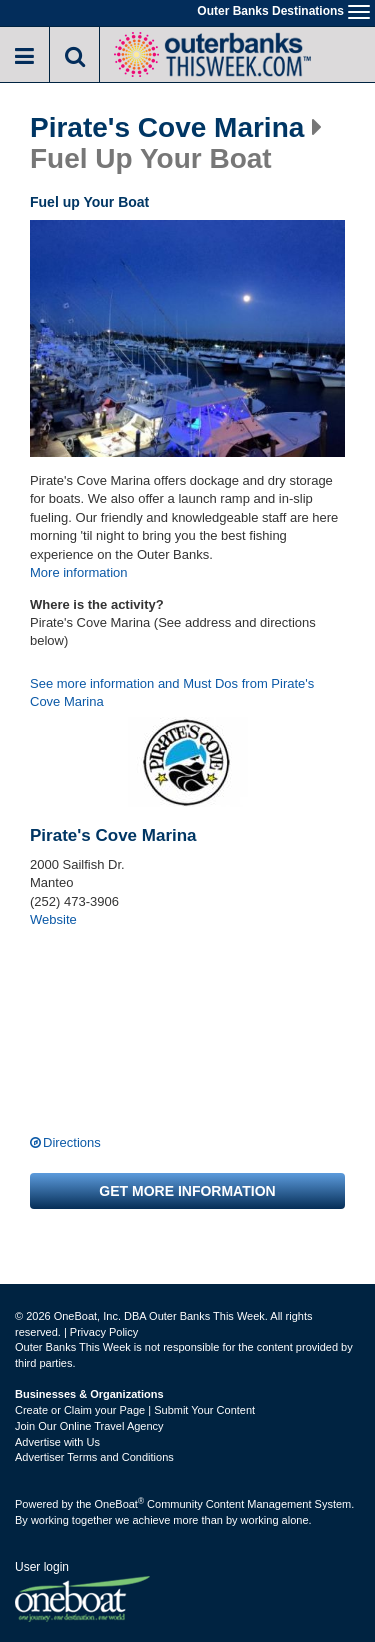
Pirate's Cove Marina (167, 128)
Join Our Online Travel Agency (89, 1426)
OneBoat (120, 1504)
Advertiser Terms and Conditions (94, 1457)
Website (53, 919)
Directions (72, 1142)
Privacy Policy (104, 1332)
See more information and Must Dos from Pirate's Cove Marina (172, 693)
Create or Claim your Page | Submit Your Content (135, 1410)
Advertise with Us (57, 1442)
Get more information (187, 1191)
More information (79, 572)
